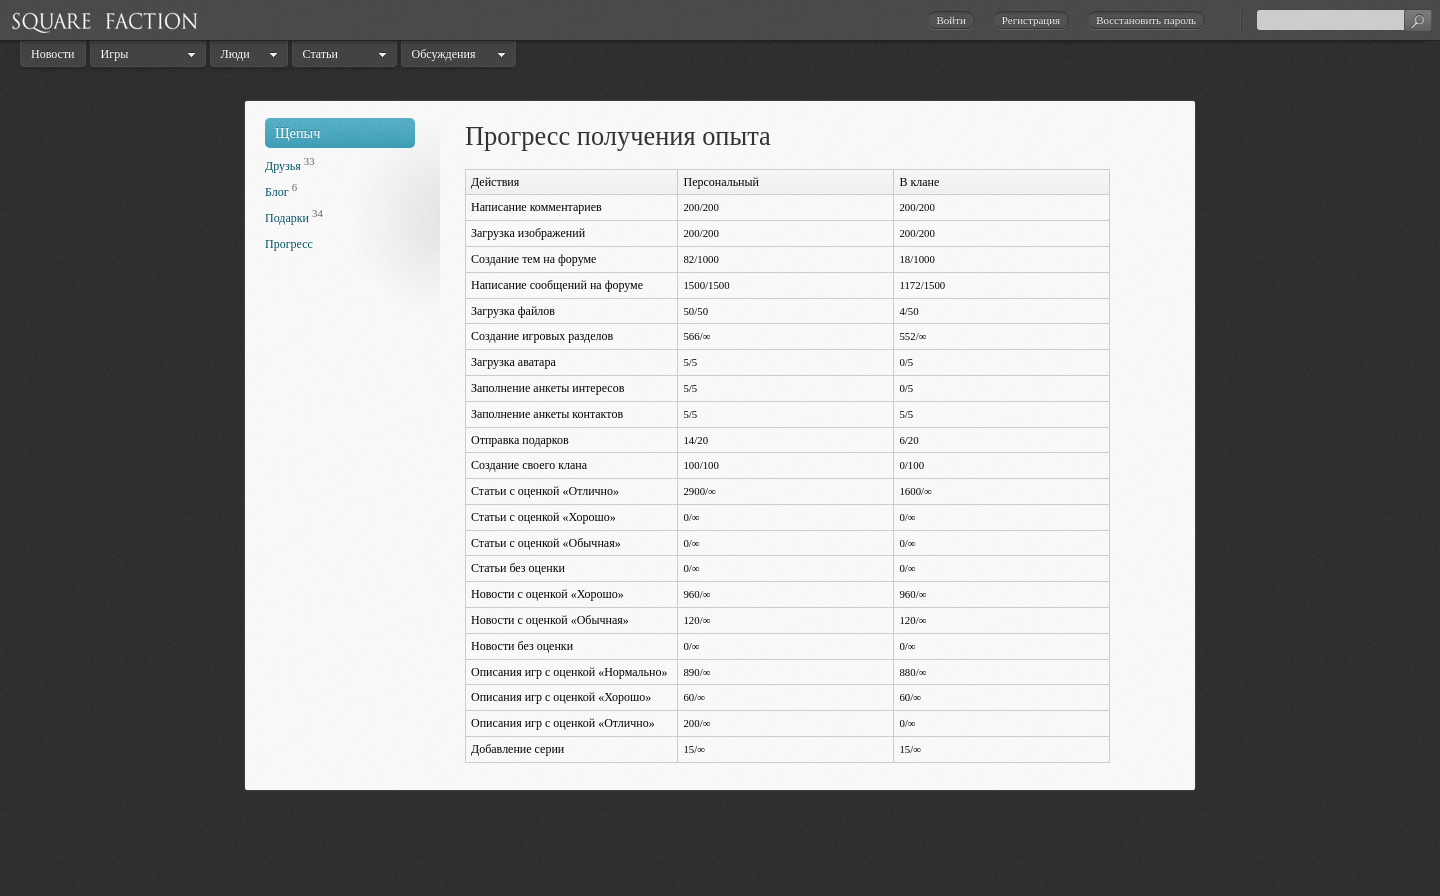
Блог (277, 192)
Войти (950, 20)
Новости (53, 54)
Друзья (283, 166)
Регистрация (1031, 20)
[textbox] (1344, 20)
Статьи (320, 54)
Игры (115, 54)
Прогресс (289, 244)
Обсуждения (444, 54)
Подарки (287, 218)
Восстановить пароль (1146, 20)
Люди (235, 54)
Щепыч (298, 133)
